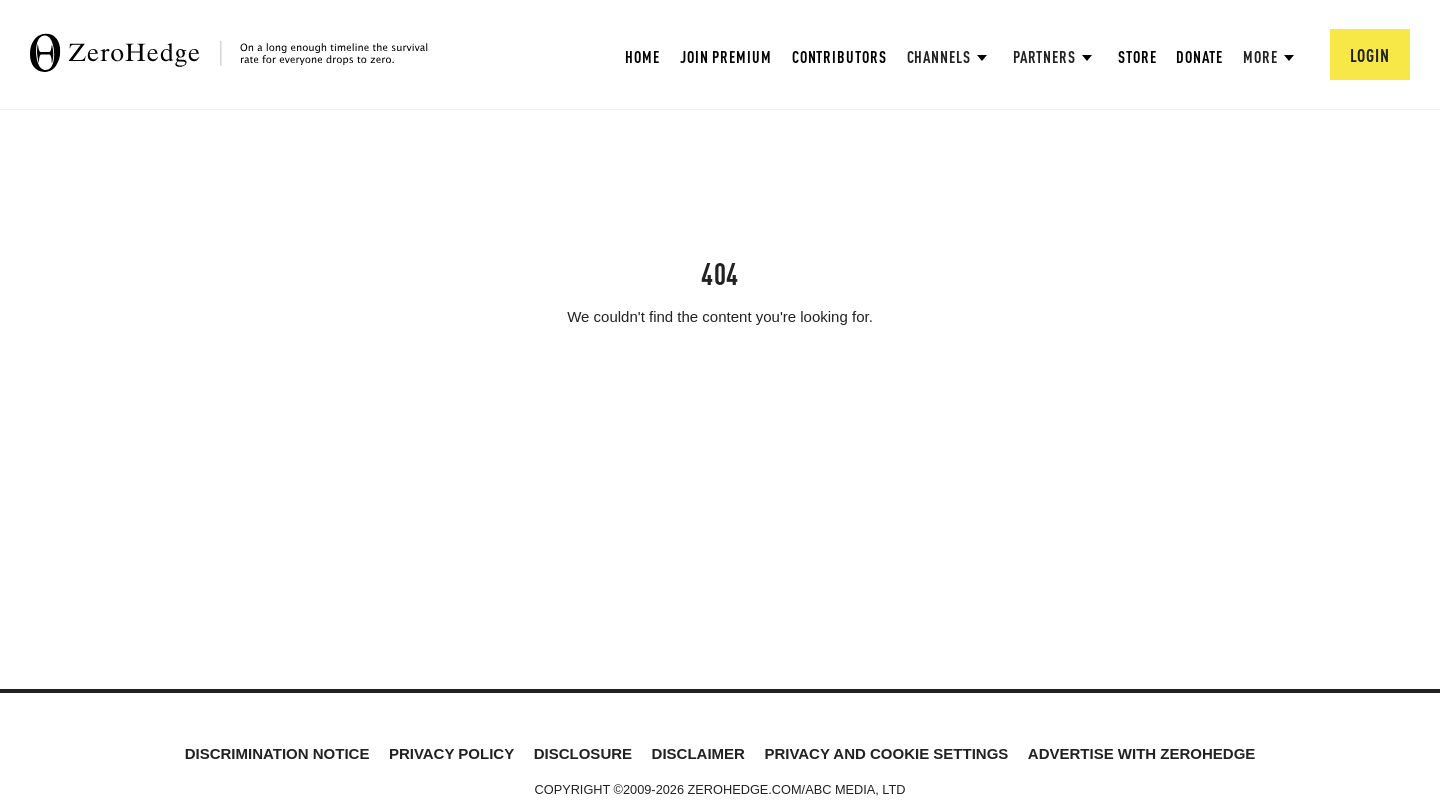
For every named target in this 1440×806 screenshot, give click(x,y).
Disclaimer (698, 753)
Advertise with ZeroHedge (1142, 753)
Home (642, 56)
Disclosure (583, 753)
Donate (1199, 56)
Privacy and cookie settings (886, 753)
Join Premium (726, 56)
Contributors (839, 56)
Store (1137, 56)
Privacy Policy (451, 753)
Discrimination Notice (277, 753)
